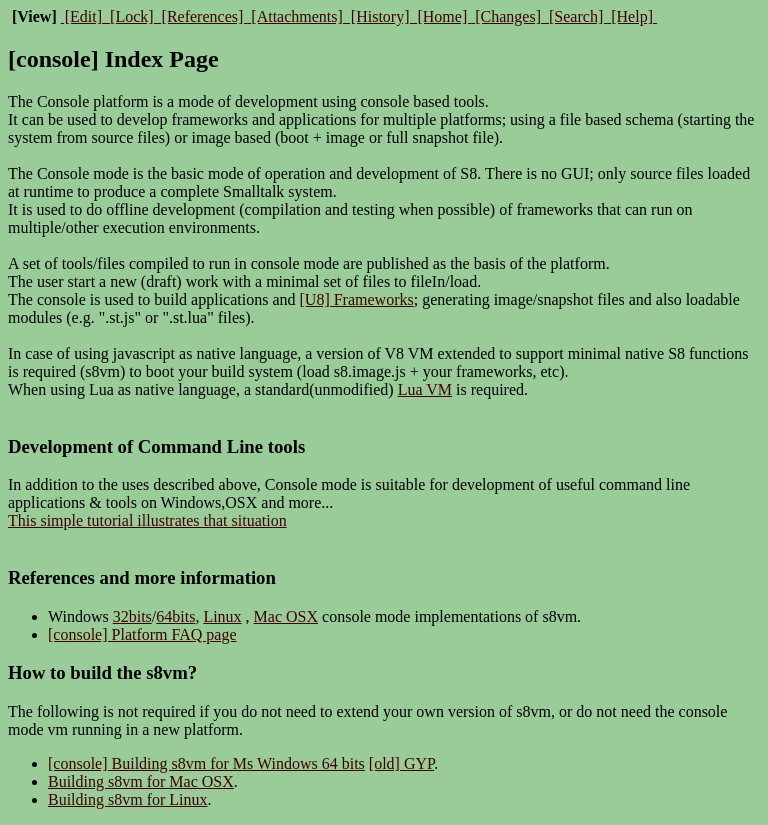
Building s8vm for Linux (128, 799)
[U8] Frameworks (357, 299)
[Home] (442, 16)
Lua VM (425, 389)
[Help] (632, 16)
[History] (380, 16)
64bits (175, 616)
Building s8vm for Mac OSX (141, 781)
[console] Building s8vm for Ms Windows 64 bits (206, 763)
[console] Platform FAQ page (142, 634)
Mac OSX (286, 616)
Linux (222, 616)
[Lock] (132, 16)
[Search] (576, 16)
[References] (203, 16)
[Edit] (83, 16)
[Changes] (508, 16)
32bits (132, 616)
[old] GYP (401, 763)
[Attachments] (297, 16)
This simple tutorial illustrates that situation (147, 520)
